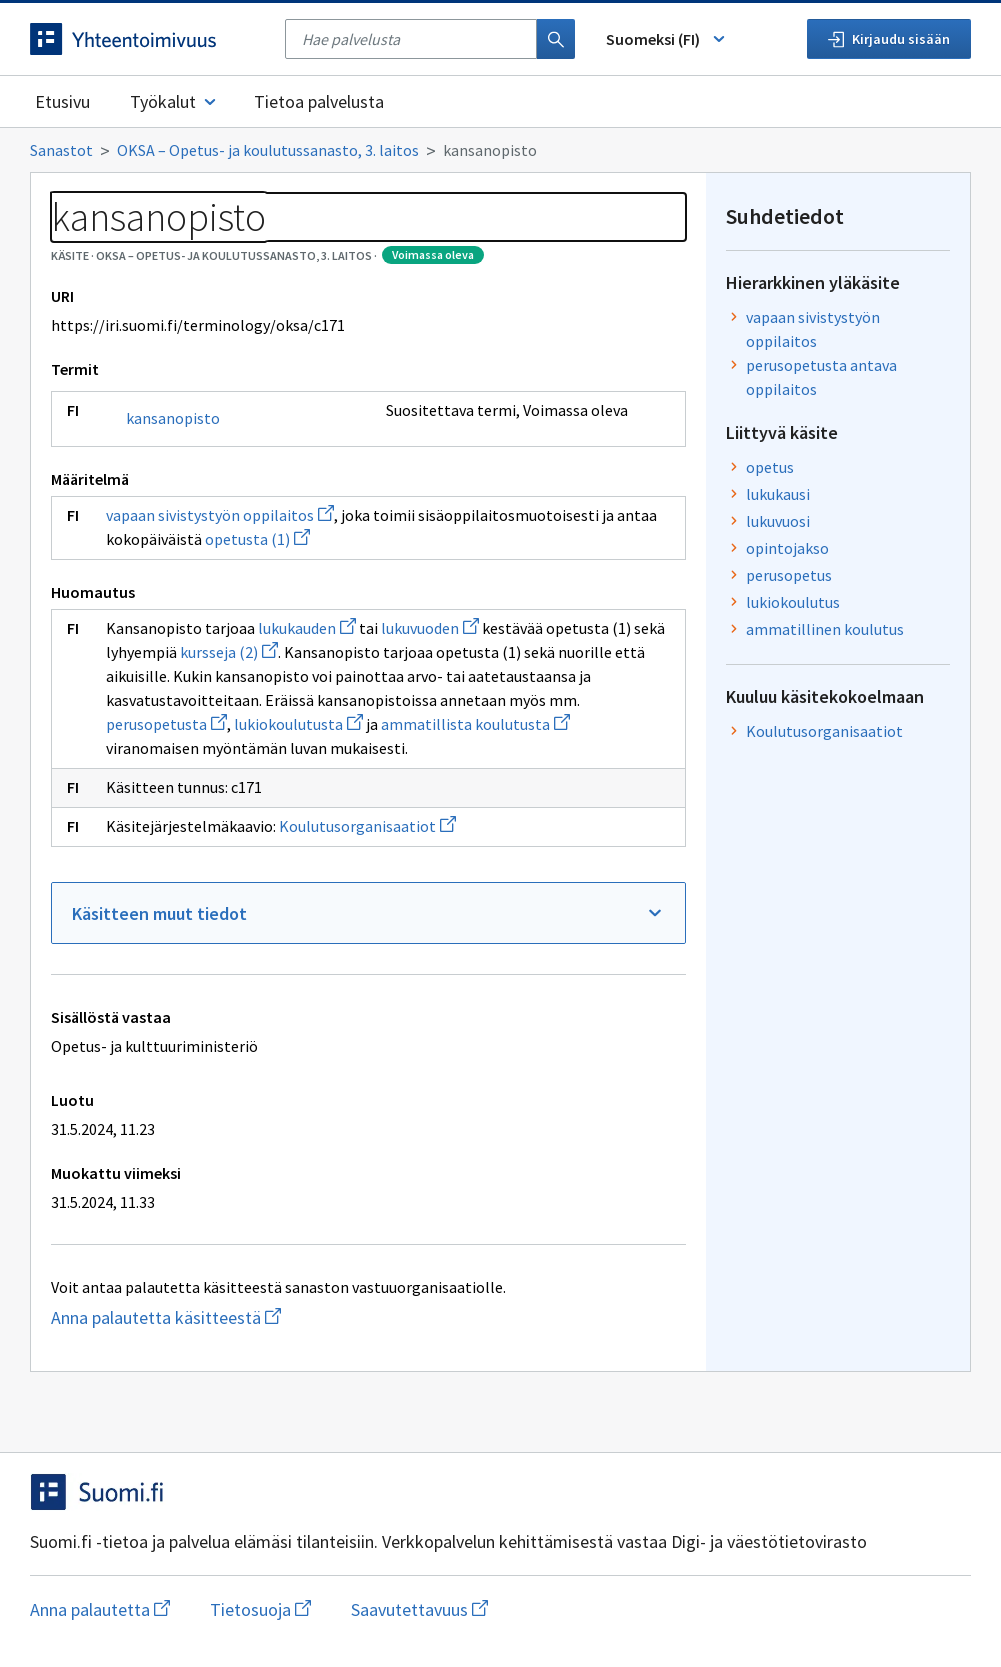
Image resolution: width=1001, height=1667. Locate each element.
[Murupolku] (500, 150)
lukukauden (307, 628)
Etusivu (62, 101)
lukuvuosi (778, 521)
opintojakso (787, 548)
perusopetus (789, 575)
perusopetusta (166, 724)
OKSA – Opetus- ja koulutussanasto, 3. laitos (268, 150)
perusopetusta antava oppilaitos (821, 377)
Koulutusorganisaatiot (367, 826)
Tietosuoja (260, 1609)
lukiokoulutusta (298, 724)
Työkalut (174, 101)
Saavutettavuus (419, 1609)
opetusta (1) (257, 539)
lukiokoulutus (793, 602)
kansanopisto (173, 418)
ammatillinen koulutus (825, 629)
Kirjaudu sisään (889, 39)
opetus (770, 467)
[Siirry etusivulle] (147, 39)
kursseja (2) (229, 652)
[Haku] (556, 39)
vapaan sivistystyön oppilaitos (220, 515)
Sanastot (61, 150)
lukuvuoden (430, 628)
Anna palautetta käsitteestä (235, 1317)
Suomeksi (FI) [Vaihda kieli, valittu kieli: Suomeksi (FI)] (667, 39)
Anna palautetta (100, 1609)
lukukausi (778, 494)
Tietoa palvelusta (319, 101)
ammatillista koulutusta (475, 724)
